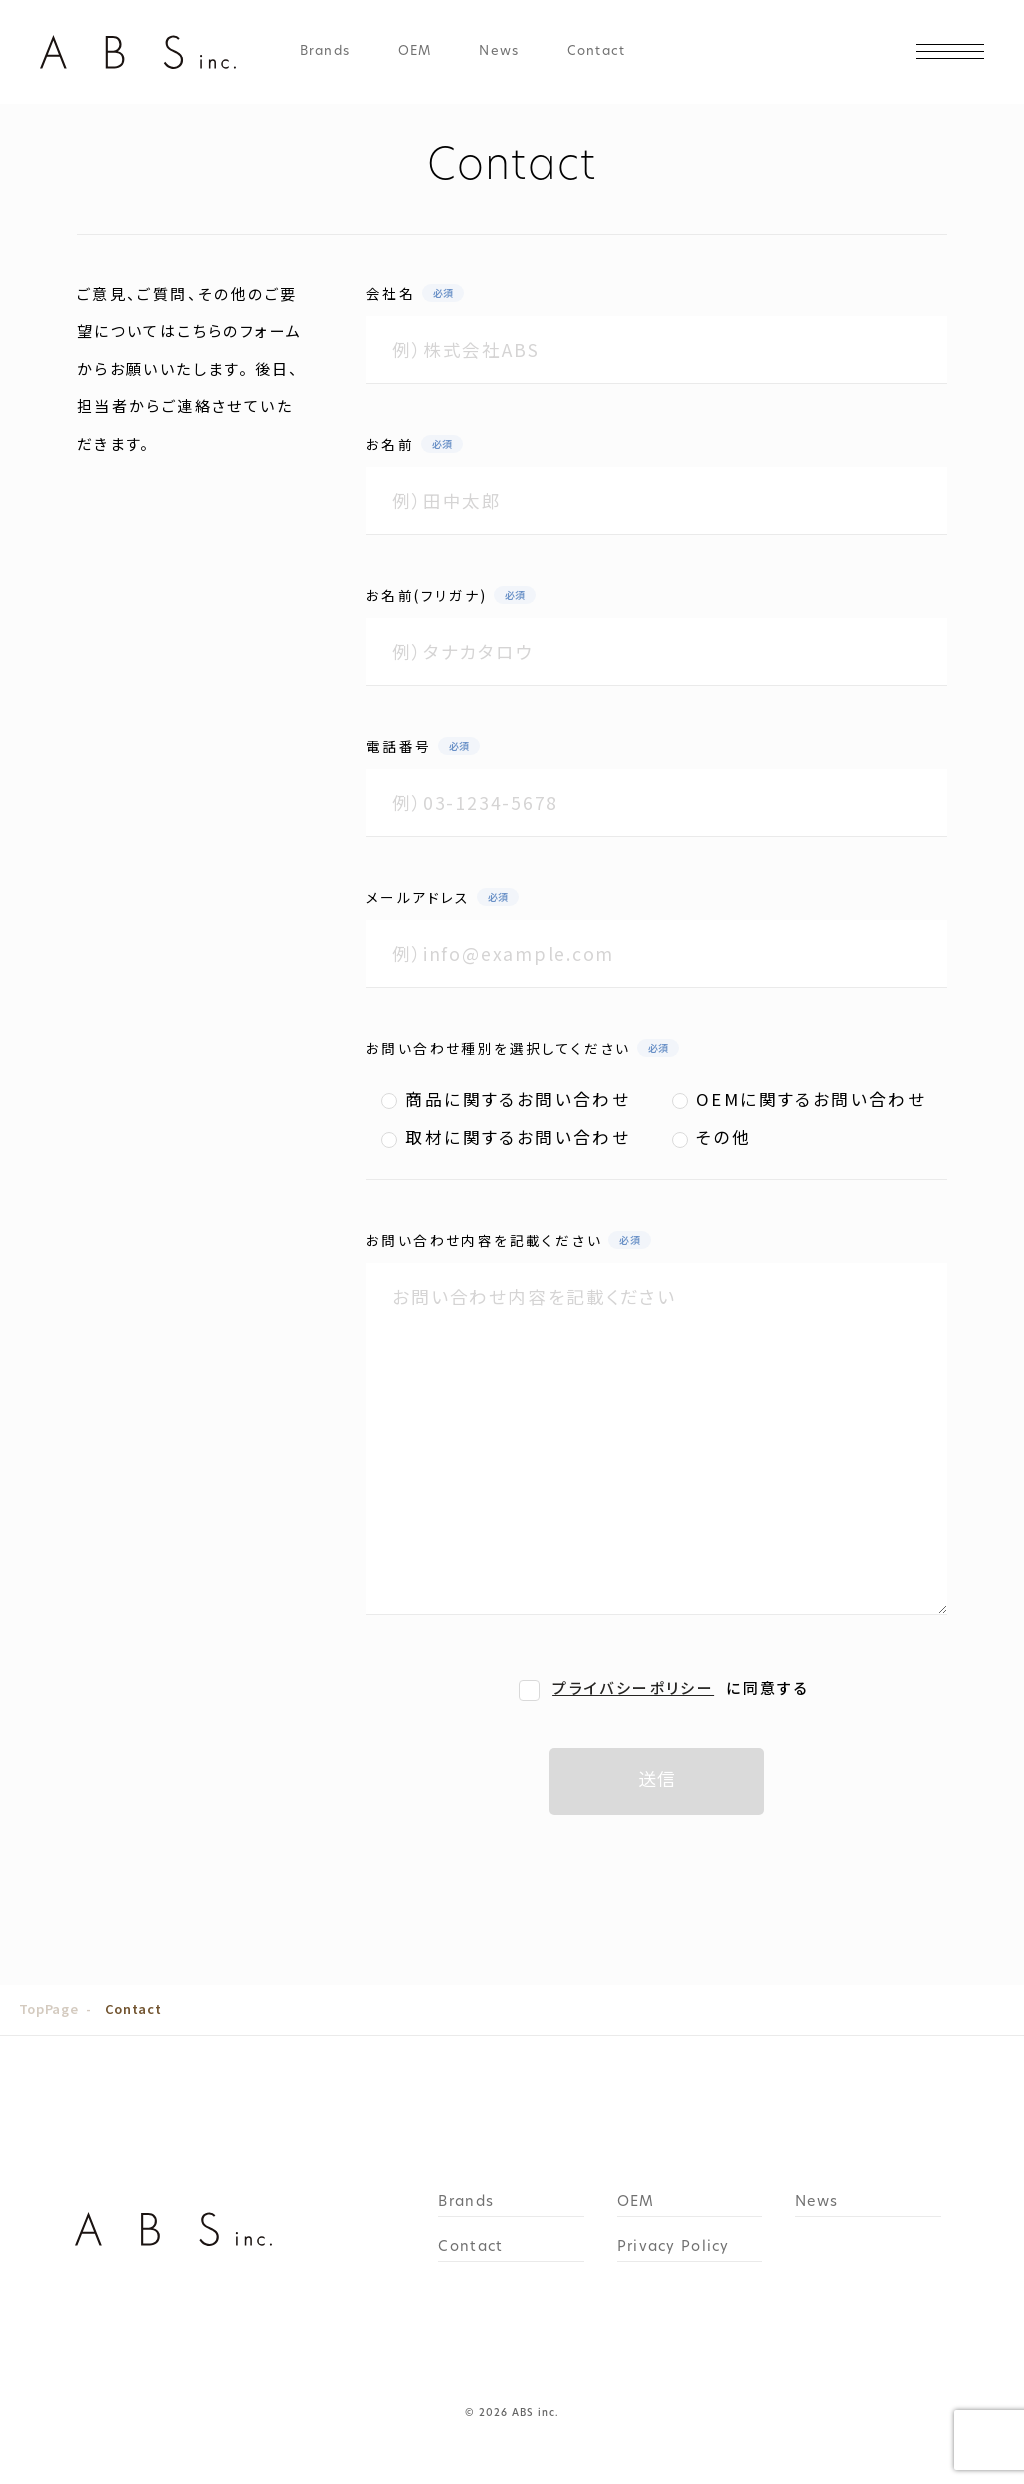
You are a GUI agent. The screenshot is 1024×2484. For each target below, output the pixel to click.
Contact (596, 52)
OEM (414, 52)
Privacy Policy (673, 2248)
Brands (325, 52)
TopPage (48, 2008)
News (499, 52)
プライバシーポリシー (633, 1687)
